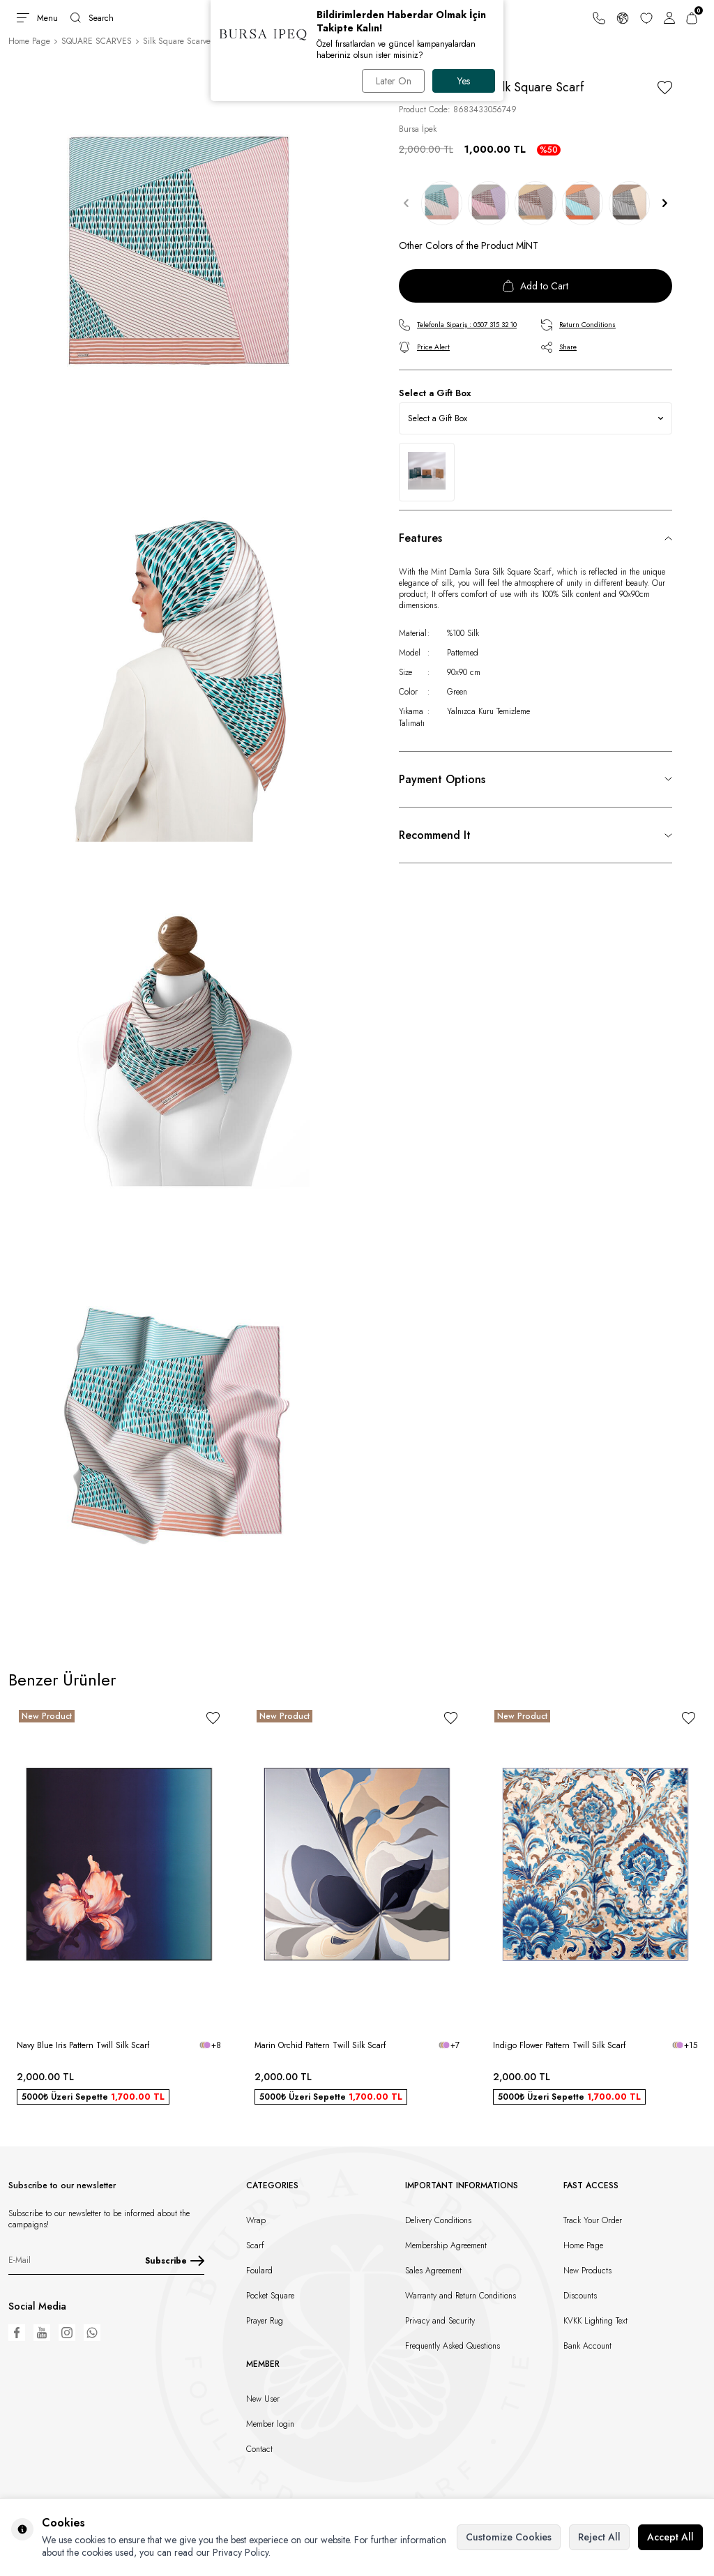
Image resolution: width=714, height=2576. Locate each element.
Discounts (580, 2295)
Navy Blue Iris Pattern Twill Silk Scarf (83, 2045)
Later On (393, 81)
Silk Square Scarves (178, 41)
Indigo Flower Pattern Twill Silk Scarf (559, 2045)
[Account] (669, 18)
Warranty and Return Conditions (460, 2295)
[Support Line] (599, 18)
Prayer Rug (264, 2320)
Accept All (670, 2537)
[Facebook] (16, 2332)
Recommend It (435, 835)
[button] (406, 203)
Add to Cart (535, 286)
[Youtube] (41, 2332)
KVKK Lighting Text (595, 2320)
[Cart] (691, 18)
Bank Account (587, 2346)
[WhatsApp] (92, 2332)
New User (263, 2399)
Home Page (29, 41)
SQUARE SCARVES (96, 41)
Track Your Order (592, 2220)
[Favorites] (646, 18)
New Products (587, 2270)
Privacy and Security (440, 2320)
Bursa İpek (417, 129)
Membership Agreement (446, 2245)
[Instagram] (67, 2332)
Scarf (255, 2245)
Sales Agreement (433, 2270)
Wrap (256, 2220)
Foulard (259, 2270)
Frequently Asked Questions (452, 2346)
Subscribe (174, 2260)
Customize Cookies (509, 2537)
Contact (259, 2449)
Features (420, 538)
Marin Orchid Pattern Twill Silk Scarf (320, 2045)
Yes (463, 81)
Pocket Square (270, 2295)
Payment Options (442, 779)
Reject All (599, 2537)
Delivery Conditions (438, 2220)
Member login (270, 2424)
